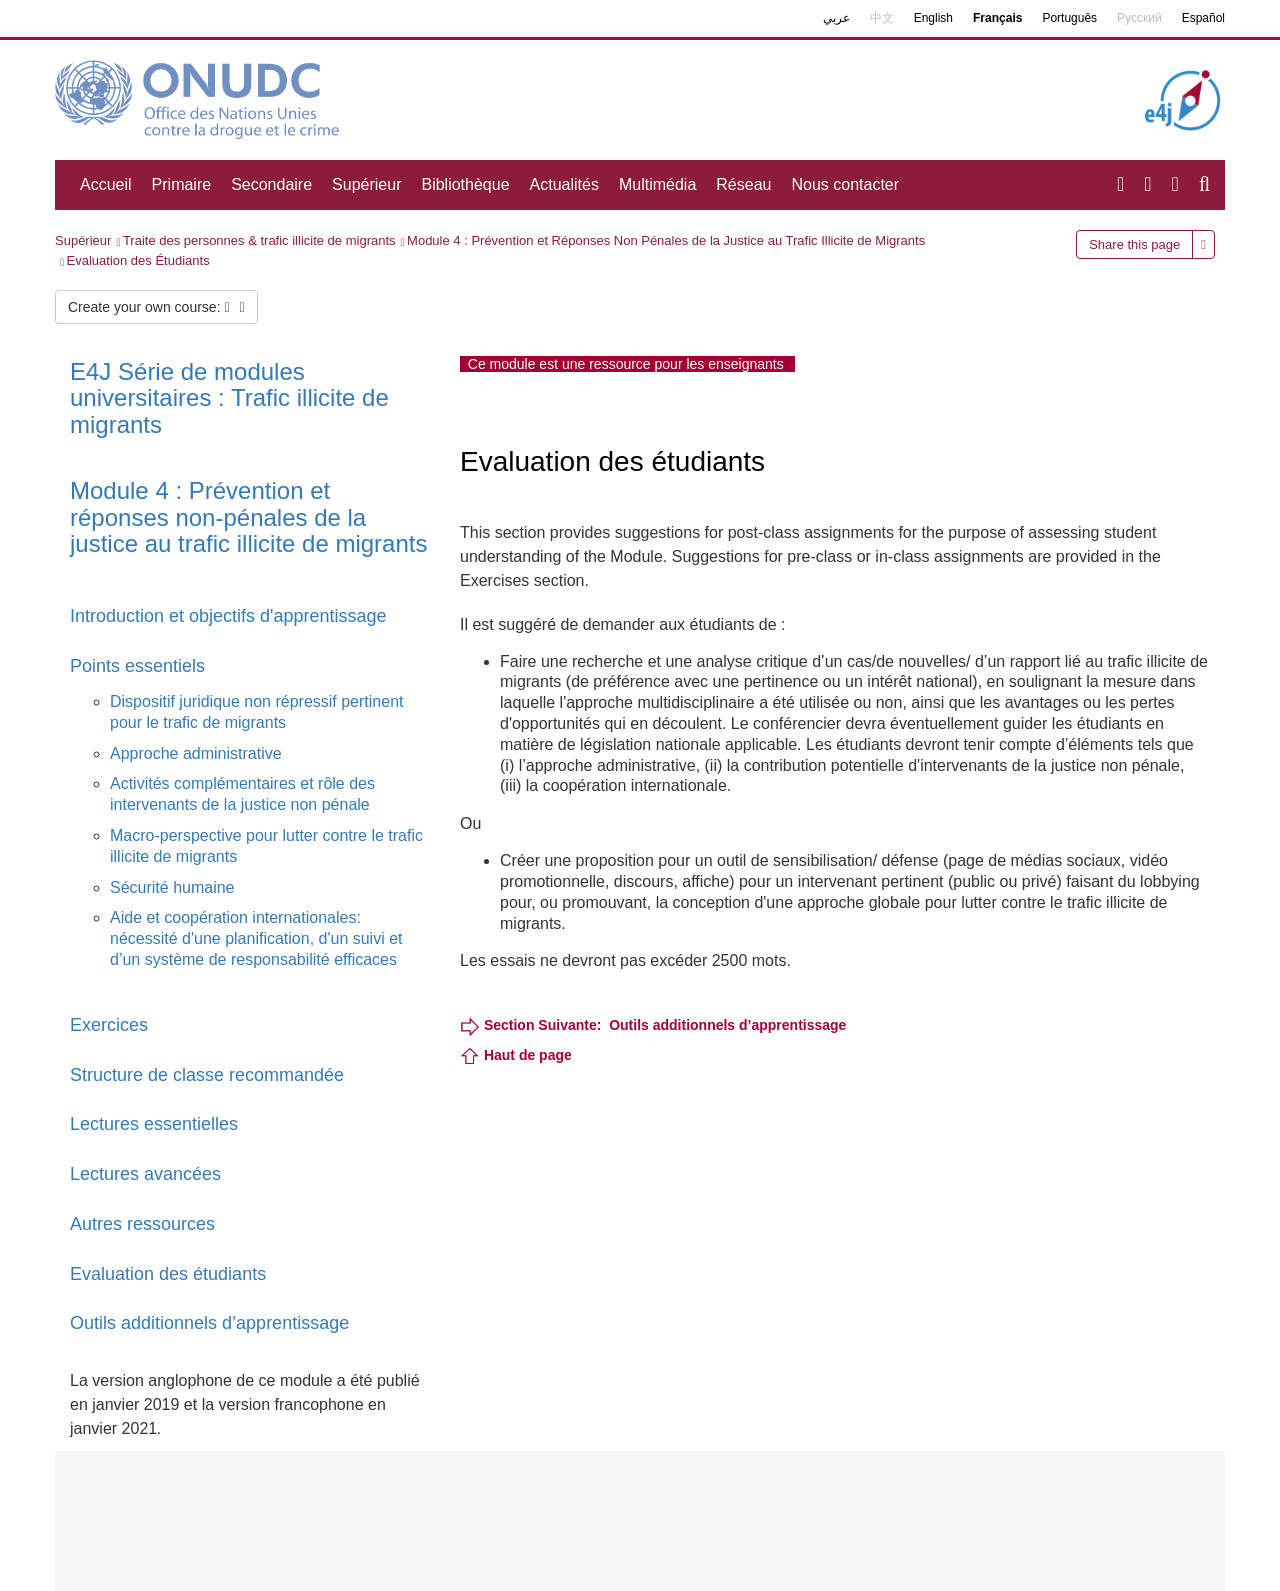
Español (1203, 18)
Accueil (106, 184)
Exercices (109, 1025)
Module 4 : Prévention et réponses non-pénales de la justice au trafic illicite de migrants (248, 517)
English (933, 18)
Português (1069, 18)
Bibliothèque (465, 184)
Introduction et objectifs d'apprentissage (231, 616)
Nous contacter (845, 184)
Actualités (564, 184)
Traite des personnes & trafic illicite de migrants (259, 240)
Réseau (743, 184)
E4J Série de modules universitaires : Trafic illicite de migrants (229, 398)
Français (997, 18)
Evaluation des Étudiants (138, 260)
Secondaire (271, 184)
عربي (836, 18)
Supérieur (366, 184)
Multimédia (657, 184)
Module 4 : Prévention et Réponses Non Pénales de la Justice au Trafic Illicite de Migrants (666, 240)
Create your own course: (156, 307)
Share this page (1134, 244)
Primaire (182, 184)
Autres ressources (142, 1224)
